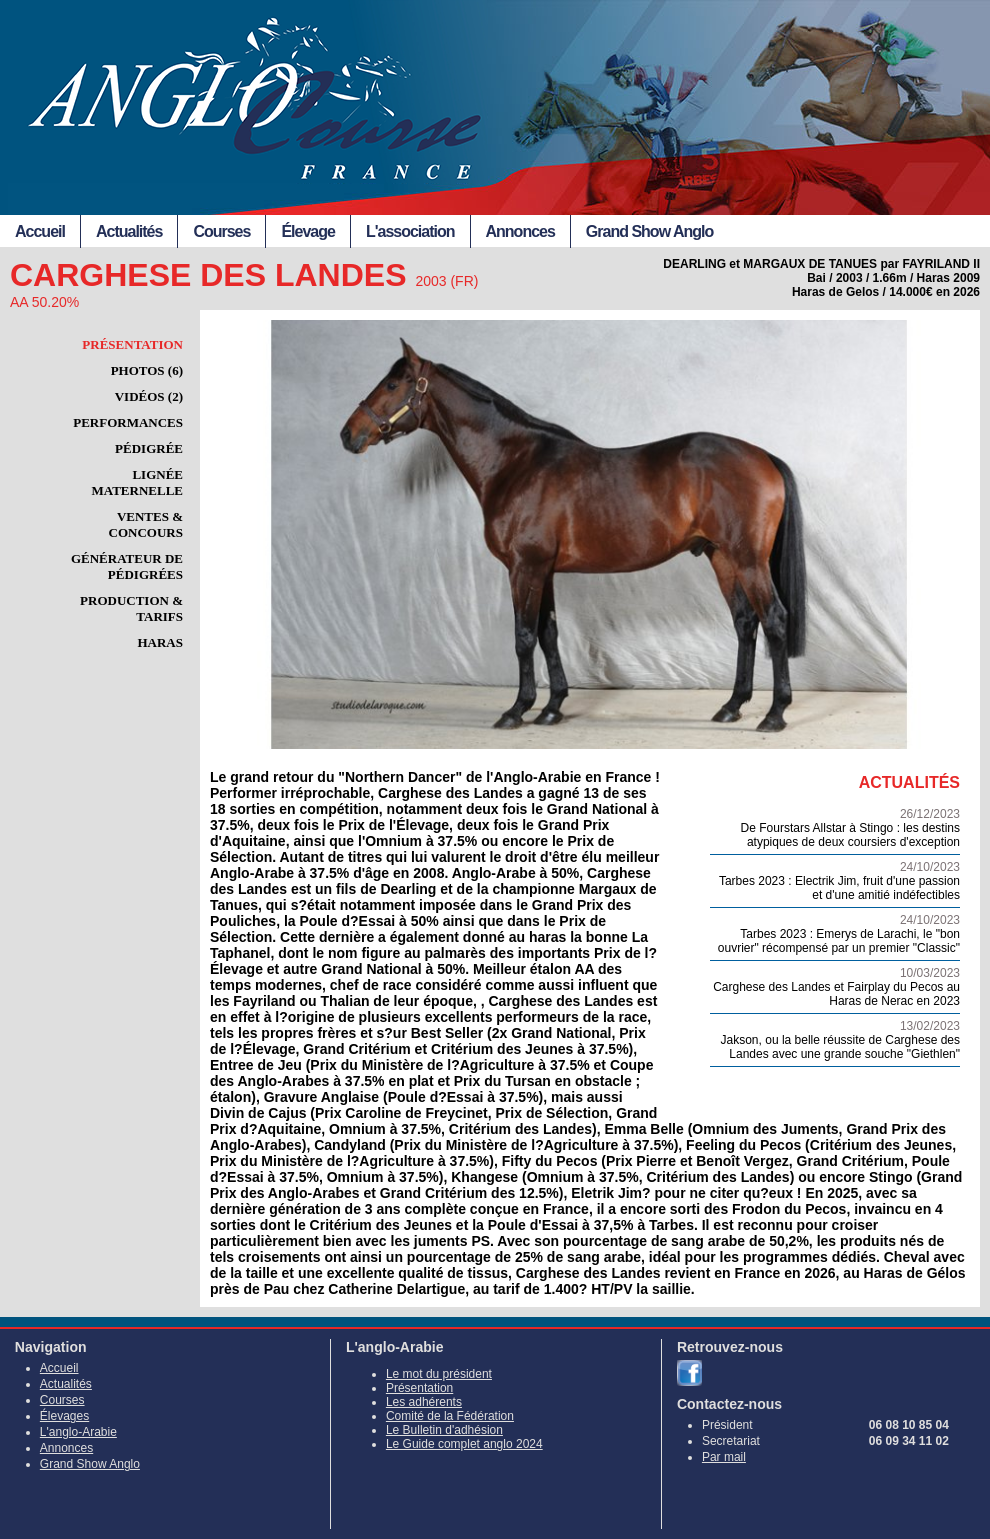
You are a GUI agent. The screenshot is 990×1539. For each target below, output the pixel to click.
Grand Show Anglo (649, 231)
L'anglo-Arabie (78, 1432)
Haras (160, 642)
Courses (221, 231)
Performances (128, 422)
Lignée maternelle (138, 482)
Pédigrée (149, 448)
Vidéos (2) (149, 396)
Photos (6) (147, 370)
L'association (410, 231)
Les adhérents (424, 1402)
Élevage (307, 231)
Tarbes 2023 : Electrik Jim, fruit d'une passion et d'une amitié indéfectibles (835, 881)
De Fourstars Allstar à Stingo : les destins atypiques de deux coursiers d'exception (835, 828)
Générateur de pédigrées (127, 566)
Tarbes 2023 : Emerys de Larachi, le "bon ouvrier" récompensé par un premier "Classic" (835, 934)
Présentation (132, 344)
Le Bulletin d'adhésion (444, 1430)
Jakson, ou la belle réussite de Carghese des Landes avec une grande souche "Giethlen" (835, 1040)
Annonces (520, 231)
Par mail (724, 1457)
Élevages (64, 1416)
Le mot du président (439, 1374)
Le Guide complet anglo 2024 (464, 1444)
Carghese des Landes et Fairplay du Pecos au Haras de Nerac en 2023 (835, 987)
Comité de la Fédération (450, 1416)
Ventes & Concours (146, 524)
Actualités (129, 231)
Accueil (40, 231)
